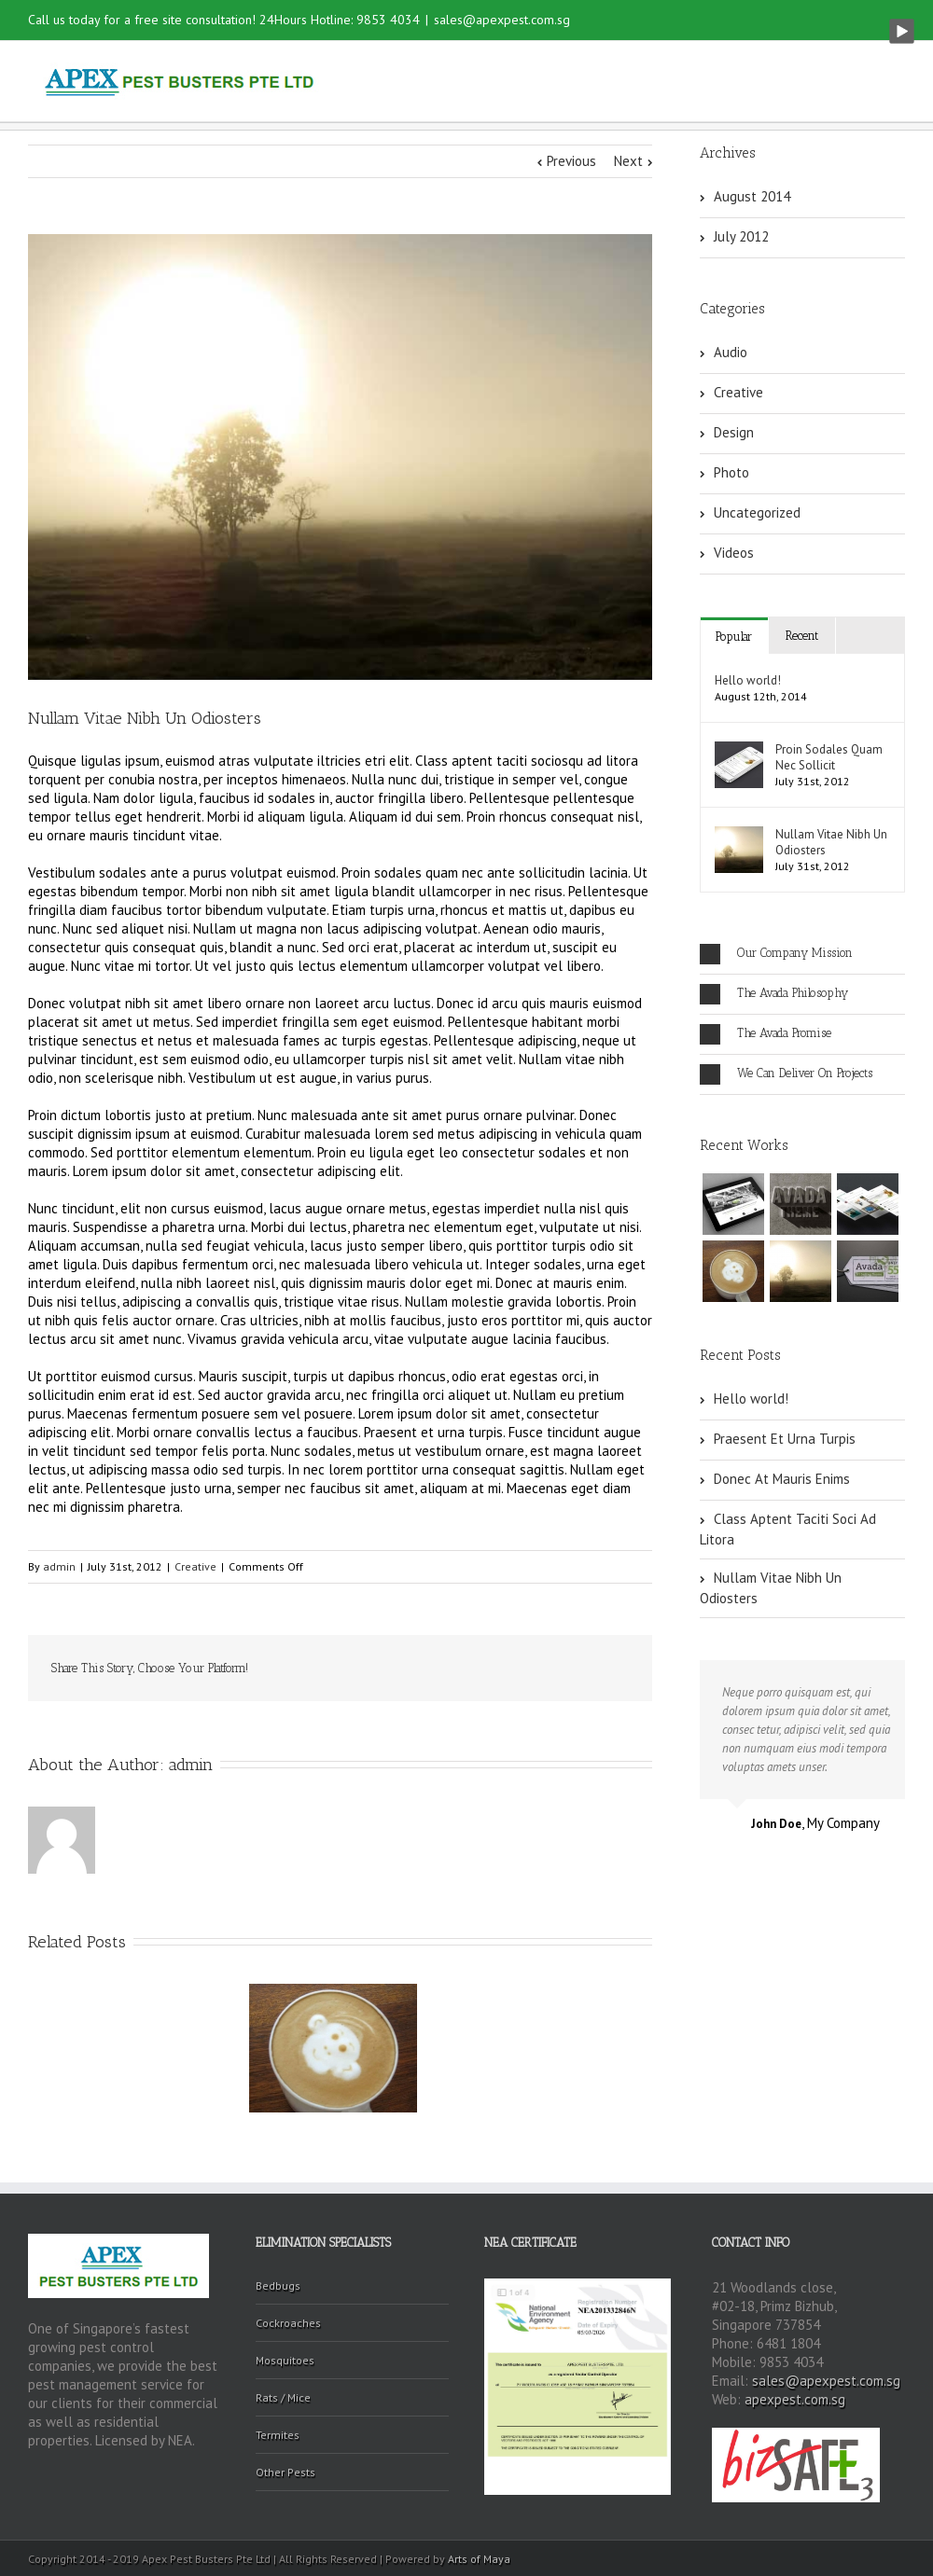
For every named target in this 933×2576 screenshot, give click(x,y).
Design (734, 432)
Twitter (359, 1668)
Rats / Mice (283, 2397)
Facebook (321, 1669)
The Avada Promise (765, 1034)
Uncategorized (757, 512)
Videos (734, 552)
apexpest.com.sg (795, 2399)
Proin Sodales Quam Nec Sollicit (829, 757)
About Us (501, 82)
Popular (734, 637)
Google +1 (527, 1669)
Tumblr (484, 1668)
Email (615, 1669)
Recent (802, 636)
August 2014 (752, 196)
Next (628, 161)
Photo (731, 472)
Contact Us (782, 82)
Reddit (441, 1668)
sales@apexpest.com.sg (502, 19)
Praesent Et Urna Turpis (785, 1438)
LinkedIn (398, 1667)
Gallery (686, 82)
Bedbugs (278, 2285)
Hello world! (748, 680)
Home (415, 82)
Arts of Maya (479, 2559)
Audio (730, 352)
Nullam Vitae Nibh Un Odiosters (831, 842)
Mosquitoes (285, 2360)
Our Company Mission (776, 954)
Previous (571, 161)
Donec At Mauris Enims (782, 1479)
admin (59, 1566)
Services (597, 82)
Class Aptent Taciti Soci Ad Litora (788, 1529)
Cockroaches (288, 2323)
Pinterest (571, 1670)
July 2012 (741, 236)
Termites (277, 2435)
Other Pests (285, 2472)
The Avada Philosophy (774, 994)
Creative (195, 1566)
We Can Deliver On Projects (786, 1074)
